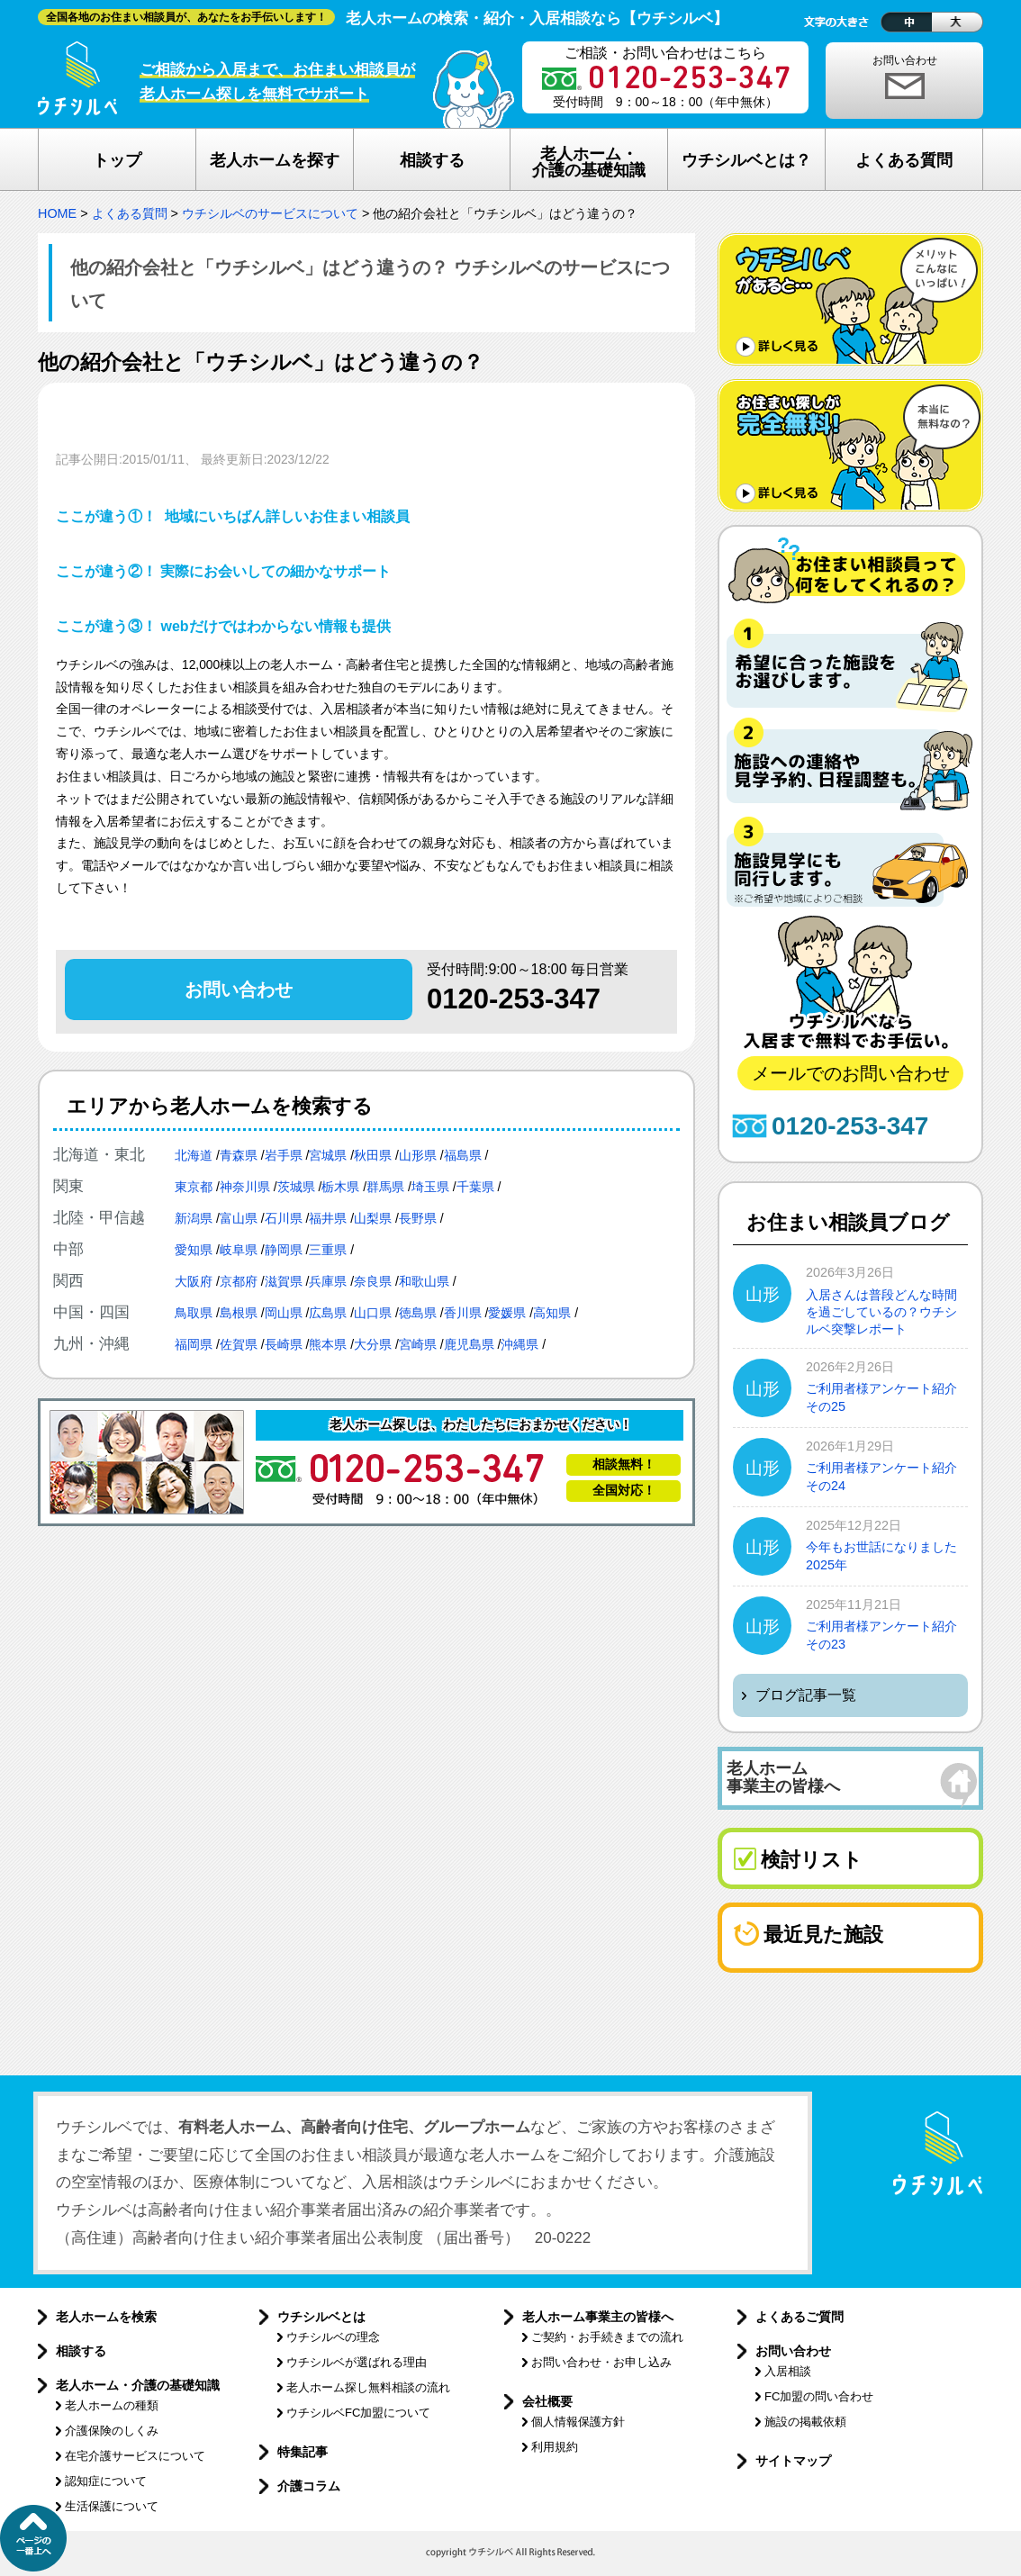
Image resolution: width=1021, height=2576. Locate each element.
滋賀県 (284, 1281)
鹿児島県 (469, 1344)
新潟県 (193, 1218)
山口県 (373, 1313)
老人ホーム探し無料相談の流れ (368, 2387)
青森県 (239, 1155)
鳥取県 (193, 1313)
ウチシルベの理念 (333, 2337)
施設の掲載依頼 (805, 2421)
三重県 (328, 1250)
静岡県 (284, 1250)
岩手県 (284, 1155)
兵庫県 (328, 1281)
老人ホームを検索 (106, 2316)
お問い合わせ (904, 60)
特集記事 (302, 2452)
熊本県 (328, 1344)
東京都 (193, 1187)
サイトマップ (793, 2461)
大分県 (373, 1344)
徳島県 (418, 1313)
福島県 (463, 1155)
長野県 (418, 1218)
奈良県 (373, 1281)
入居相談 (787, 2371)
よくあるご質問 (799, 2316)
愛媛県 (507, 1313)
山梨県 (373, 1218)
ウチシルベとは (321, 2316)
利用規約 (554, 2447)
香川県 (463, 1313)
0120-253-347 (514, 999)
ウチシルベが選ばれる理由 (356, 2362)
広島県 (328, 1313)
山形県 (418, 1155)
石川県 (284, 1218)
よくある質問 (129, 213)
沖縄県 (519, 1344)
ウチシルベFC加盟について (358, 2412)
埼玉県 (430, 1187)
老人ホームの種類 (111, 2405)
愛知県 (193, 1250)
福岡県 (193, 1344)
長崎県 (284, 1344)
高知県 (552, 1313)
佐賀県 (239, 1344)
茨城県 (296, 1187)
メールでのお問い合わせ (851, 1073)
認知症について (106, 2481)
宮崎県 (418, 1344)
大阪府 (193, 1281)
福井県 (328, 1218)
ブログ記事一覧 (805, 1695)
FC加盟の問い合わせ (818, 2396)
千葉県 (475, 1187)
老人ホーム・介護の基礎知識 (138, 2385)
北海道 (193, 1155)
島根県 (239, 1313)
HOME (57, 213)
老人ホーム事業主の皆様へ (597, 2316)
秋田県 (373, 1155)
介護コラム (308, 2486)
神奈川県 (245, 1187)
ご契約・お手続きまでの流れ (607, 2337)
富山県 (239, 1218)
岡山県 (284, 1313)
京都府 (239, 1281)
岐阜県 (239, 1250)
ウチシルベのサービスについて (270, 213)
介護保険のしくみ (111, 2430)
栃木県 (340, 1187)
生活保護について (111, 2506)
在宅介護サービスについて (135, 2456)
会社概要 (547, 2401)
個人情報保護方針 (578, 2421)
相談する (81, 2351)
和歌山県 (424, 1281)
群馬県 (385, 1187)
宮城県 (328, 1155)
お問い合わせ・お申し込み (601, 2362)
